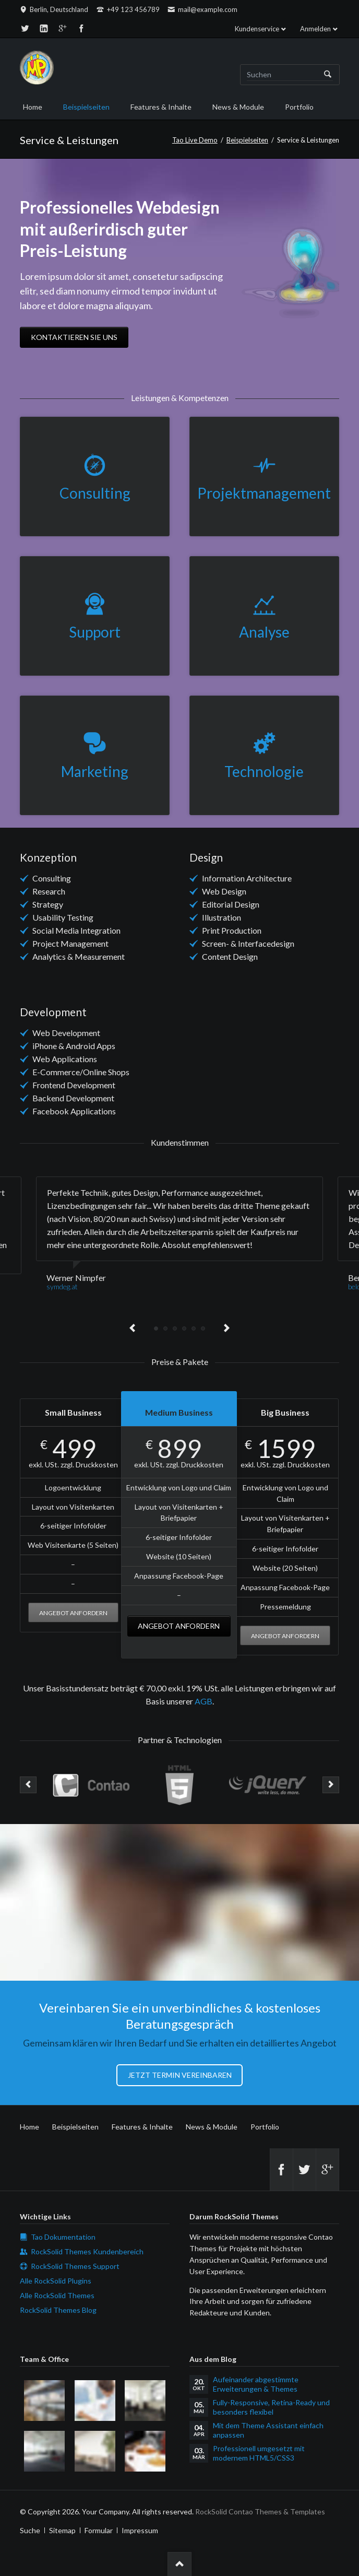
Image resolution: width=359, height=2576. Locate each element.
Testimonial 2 (165, 1328)
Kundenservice (257, 29)
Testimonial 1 (156, 1328)
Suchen (327, 75)
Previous (132, 1328)
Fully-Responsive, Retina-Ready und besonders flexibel (271, 2407)
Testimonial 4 (184, 1328)
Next (226, 1328)
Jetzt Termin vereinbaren (180, 2075)
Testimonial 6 (203, 1328)
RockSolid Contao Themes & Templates (260, 2511)
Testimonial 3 (175, 1328)
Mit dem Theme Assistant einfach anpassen (268, 2430)
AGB (203, 1701)
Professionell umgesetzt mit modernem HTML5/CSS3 (259, 2453)
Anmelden (315, 29)
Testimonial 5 (193, 1328)
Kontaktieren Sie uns (74, 337)
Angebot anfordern (73, 1613)
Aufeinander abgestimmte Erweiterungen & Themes (255, 2384)
